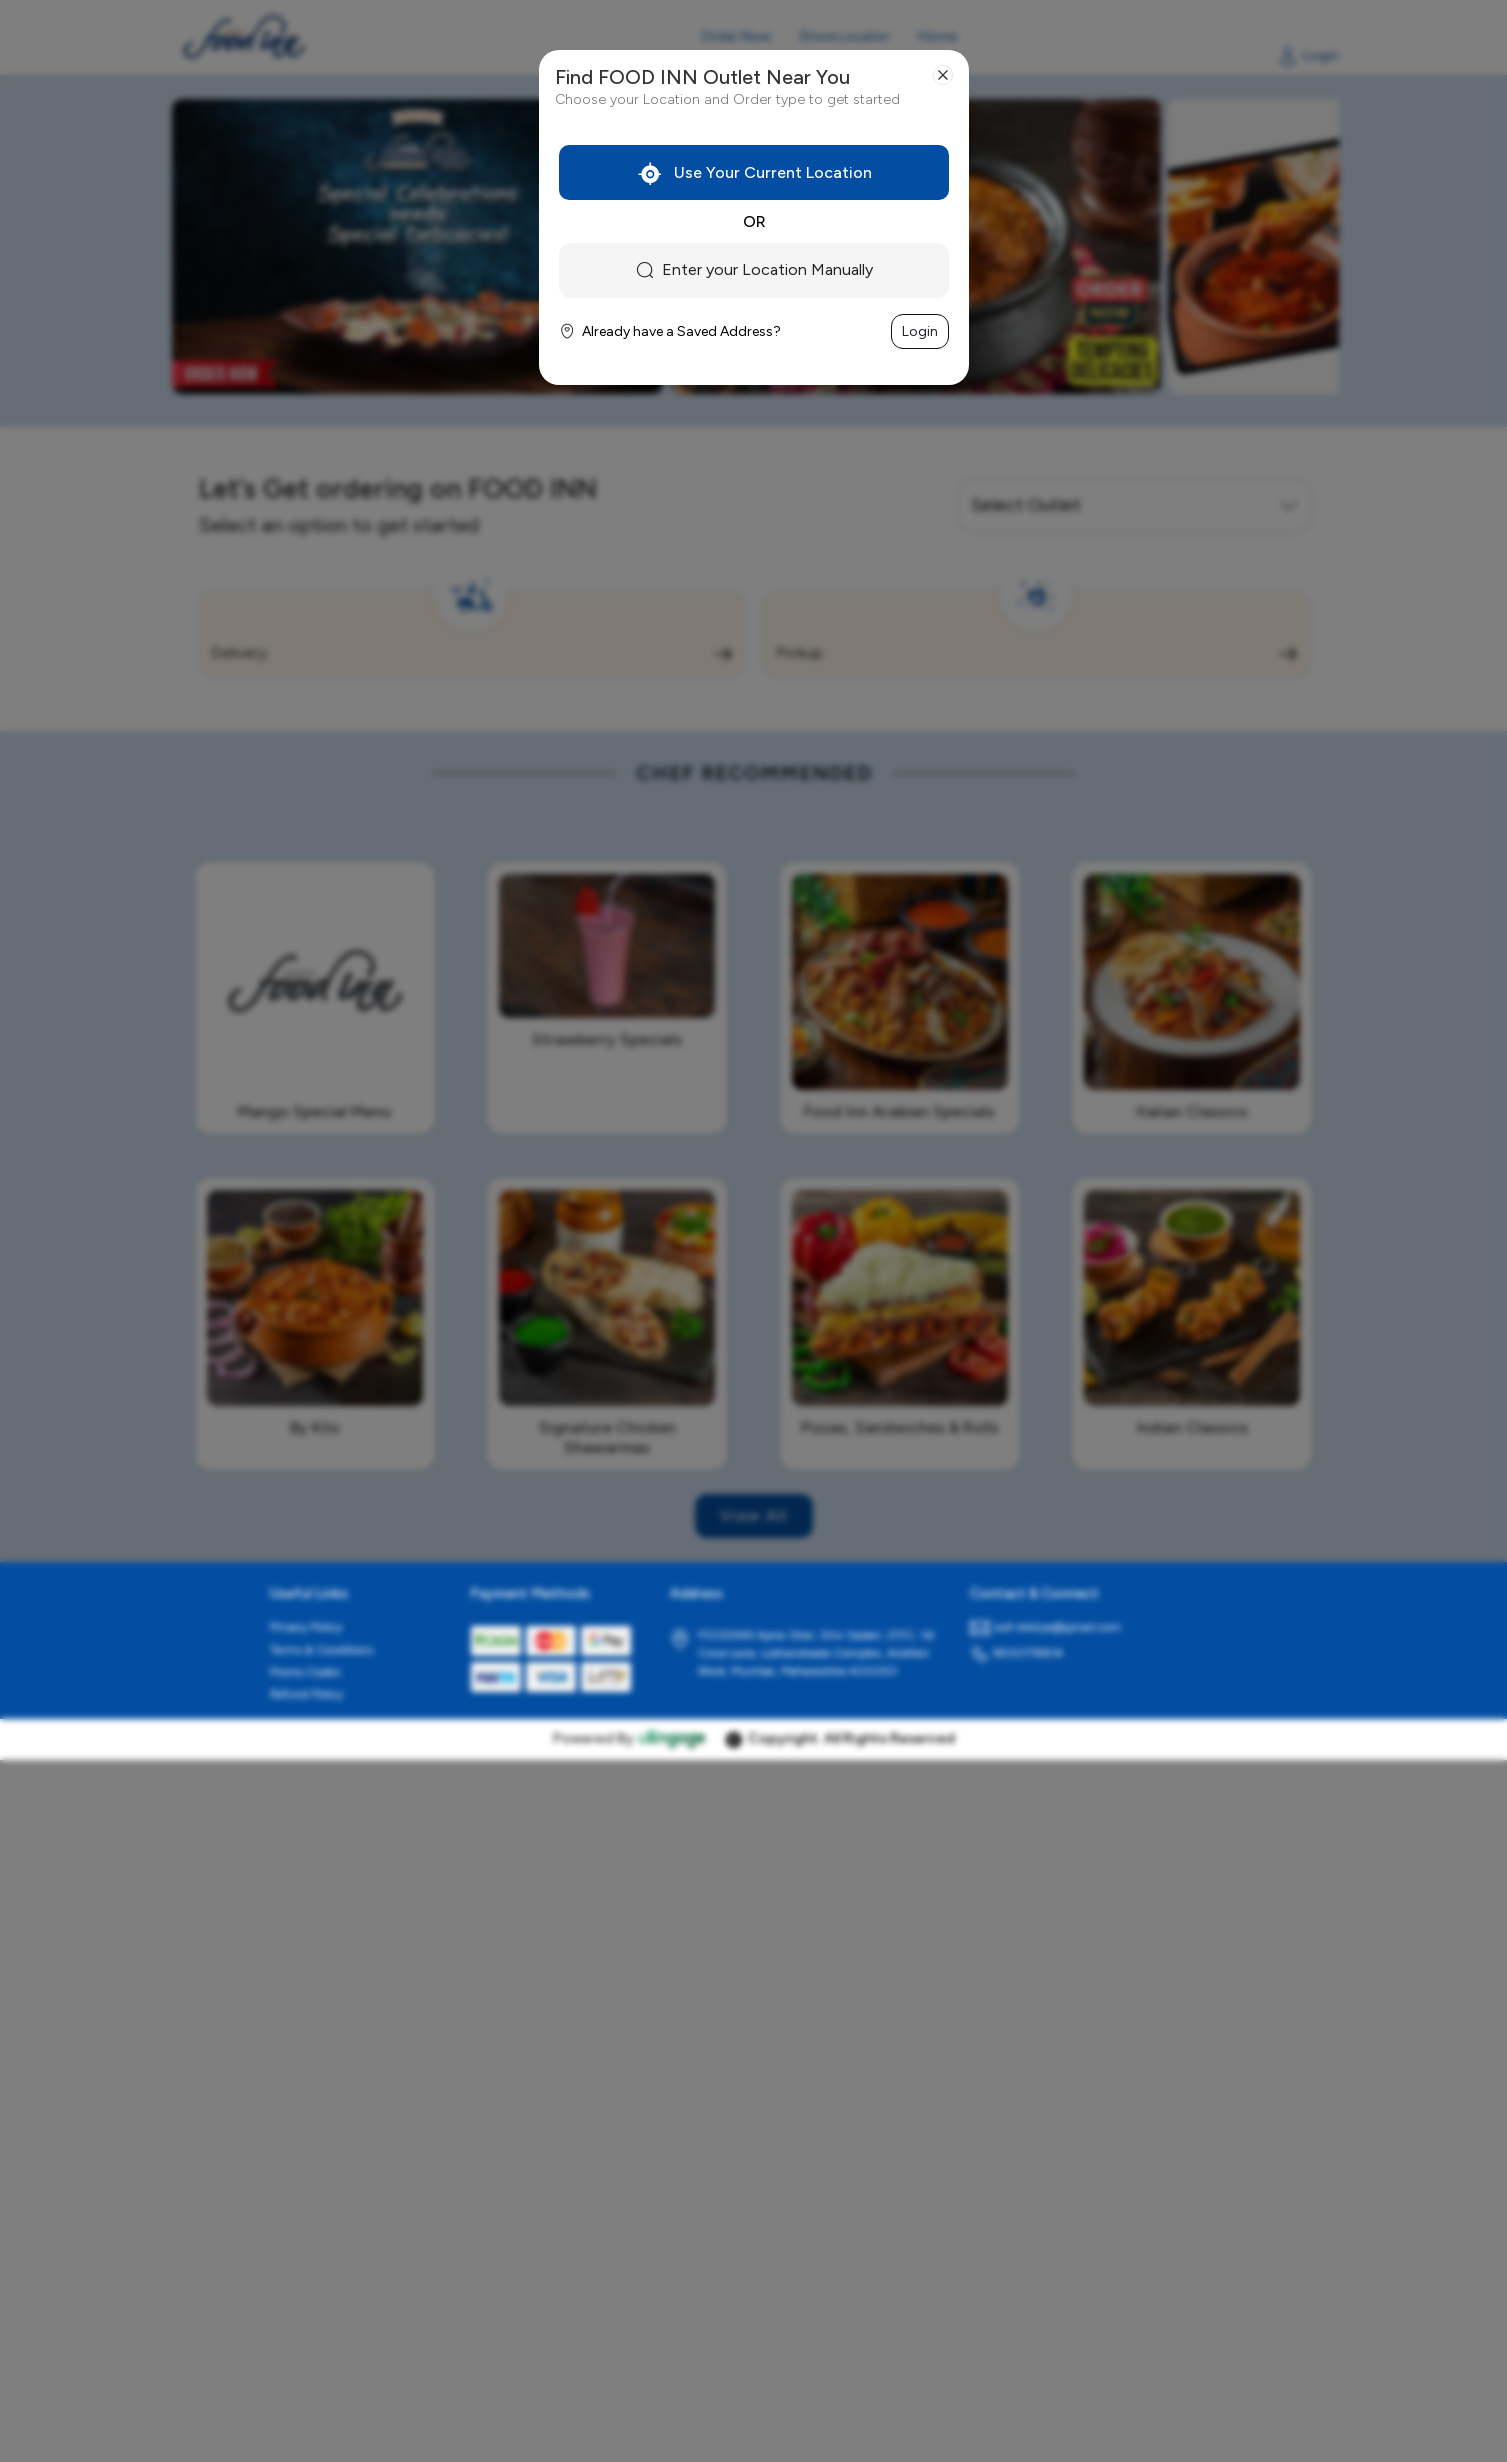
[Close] (943, 75)
